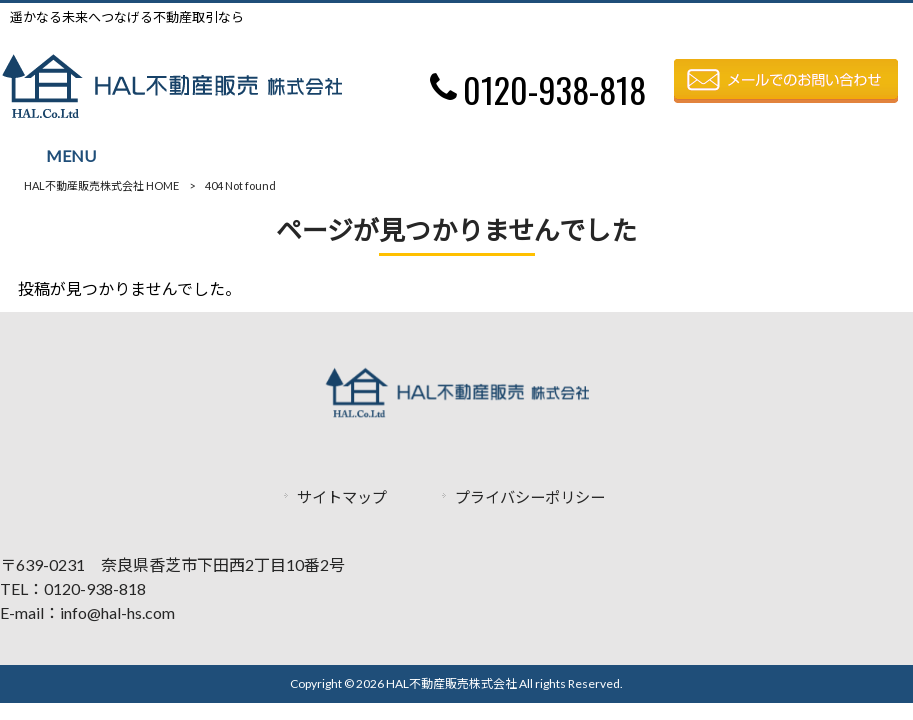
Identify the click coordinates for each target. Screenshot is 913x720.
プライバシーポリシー (530, 497)
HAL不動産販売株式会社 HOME (101, 185)
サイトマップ (342, 497)
